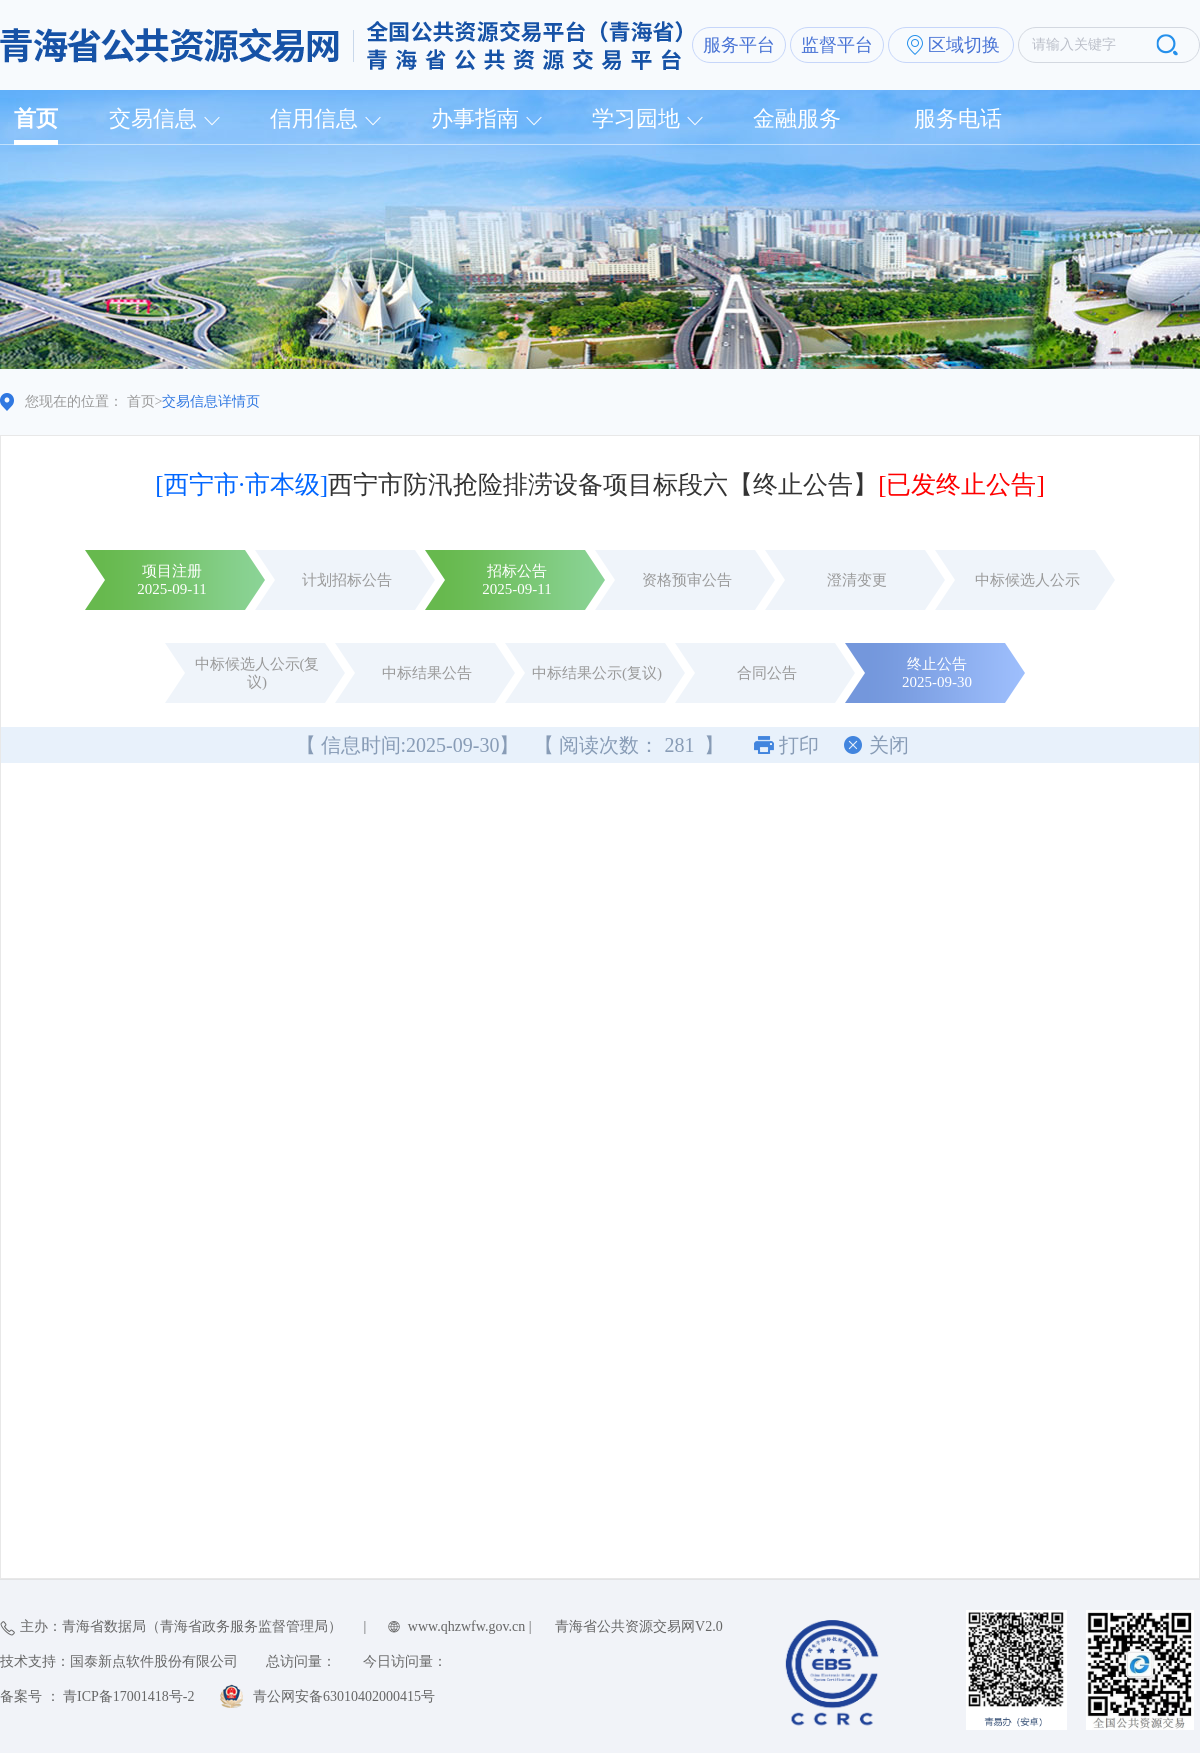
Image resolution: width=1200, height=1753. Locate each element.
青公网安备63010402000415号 (344, 1696)
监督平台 (837, 45)
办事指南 (475, 118)
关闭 (889, 745)
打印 (799, 745)
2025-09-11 (171, 589)
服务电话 (958, 118)
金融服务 (797, 118)
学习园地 (636, 118)
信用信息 (314, 118)
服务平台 (739, 45)
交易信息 (153, 118)
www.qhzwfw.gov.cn (466, 1626)
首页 (36, 118)
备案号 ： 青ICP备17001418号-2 (97, 1696)
